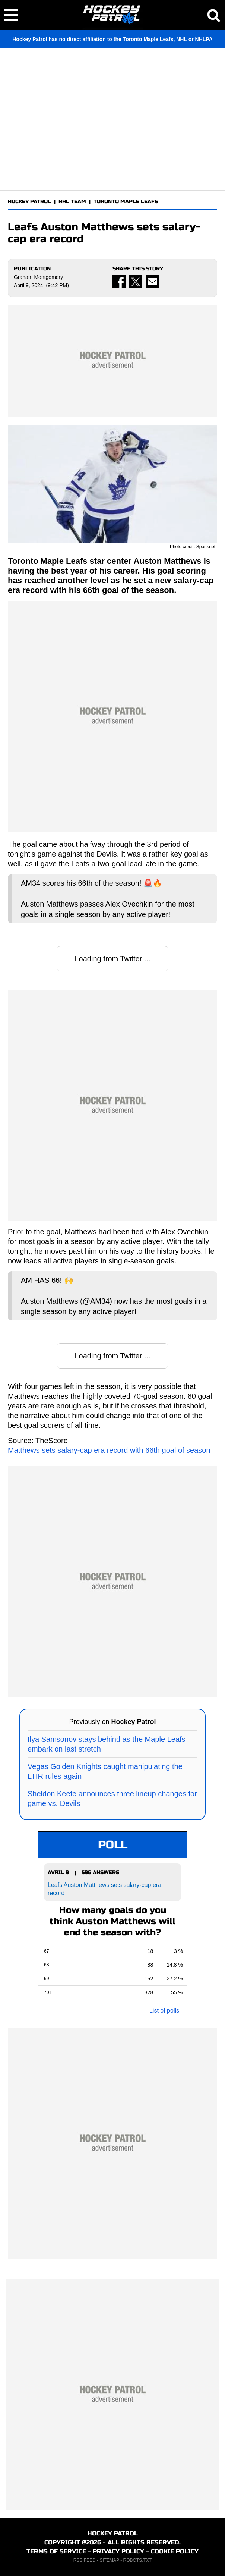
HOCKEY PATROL (29, 201)
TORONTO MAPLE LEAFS (126, 201)
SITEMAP (109, 2560)
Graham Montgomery (38, 277)
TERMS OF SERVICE (56, 2551)
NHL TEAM (72, 201)
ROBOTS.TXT (137, 2560)
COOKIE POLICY (175, 2551)
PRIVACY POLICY (118, 2551)
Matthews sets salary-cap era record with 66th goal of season (109, 1450)
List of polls (164, 2010)
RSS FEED (84, 2560)
